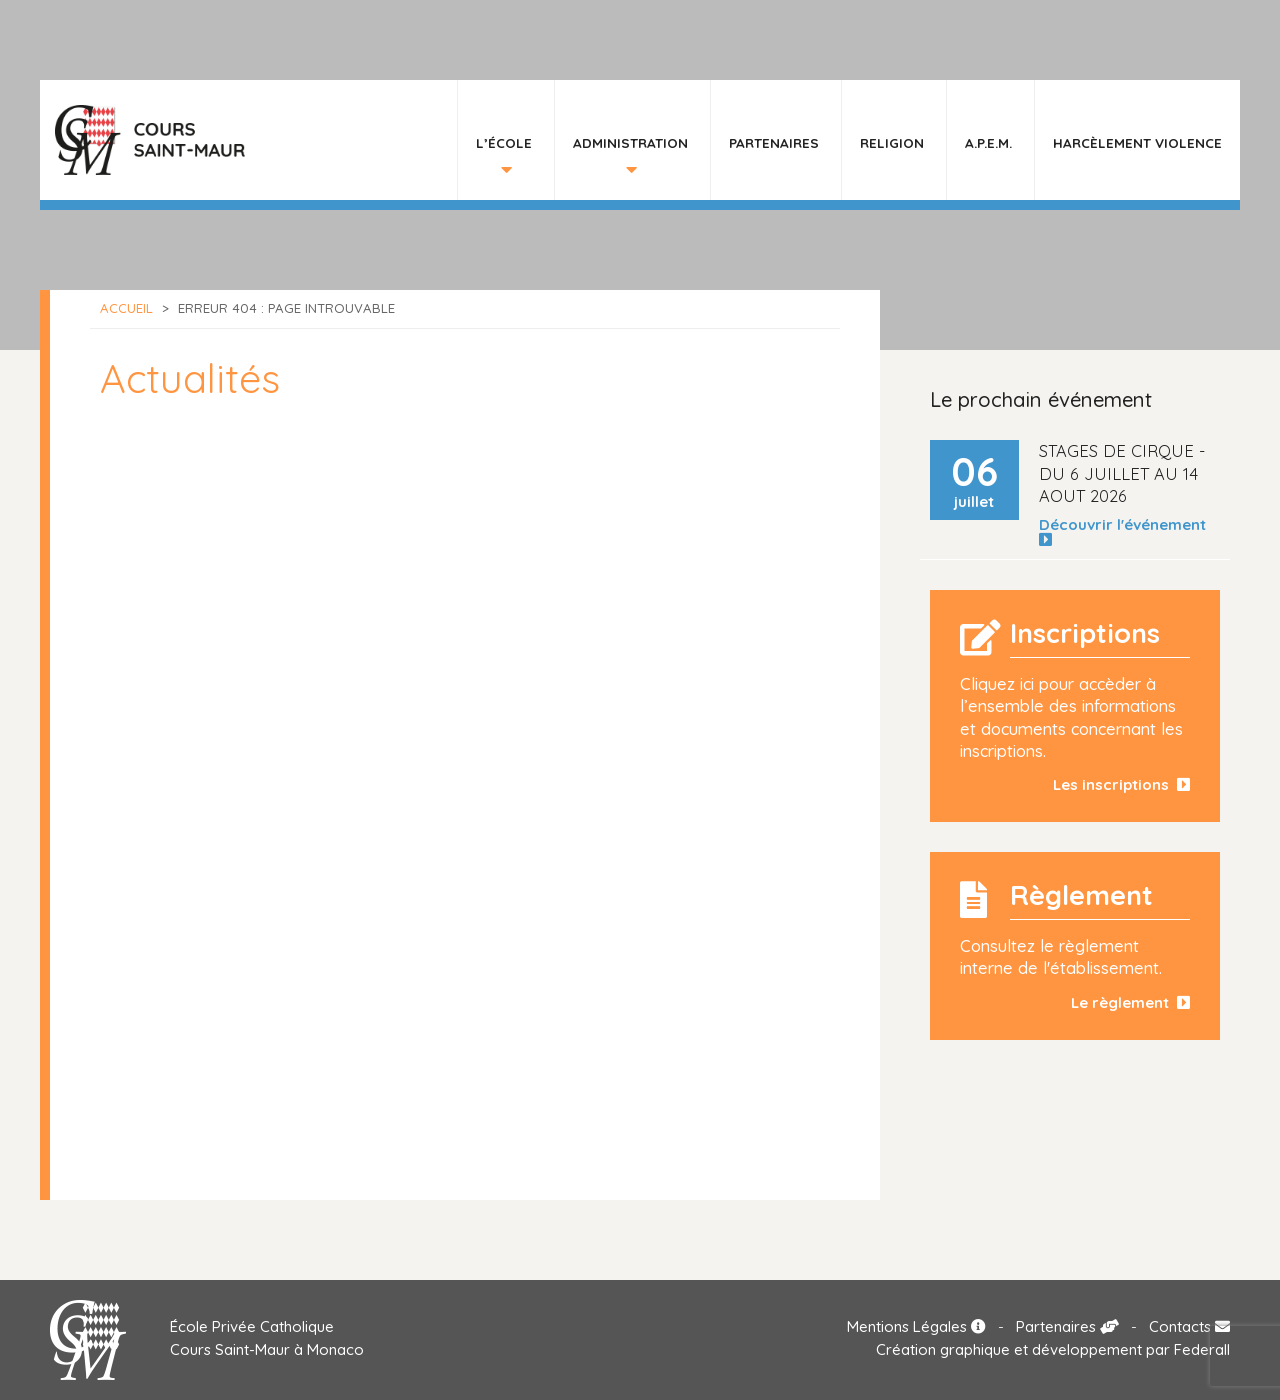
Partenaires (774, 142)
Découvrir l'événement (1126, 532)
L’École (504, 142)
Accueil (126, 308)
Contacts (1189, 1326)
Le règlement (1130, 1002)
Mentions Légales (916, 1326)
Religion (892, 142)
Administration (630, 142)
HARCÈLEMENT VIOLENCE (1137, 142)
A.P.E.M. (988, 142)
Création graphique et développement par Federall (1053, 1349)
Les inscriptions (1121, 784)
